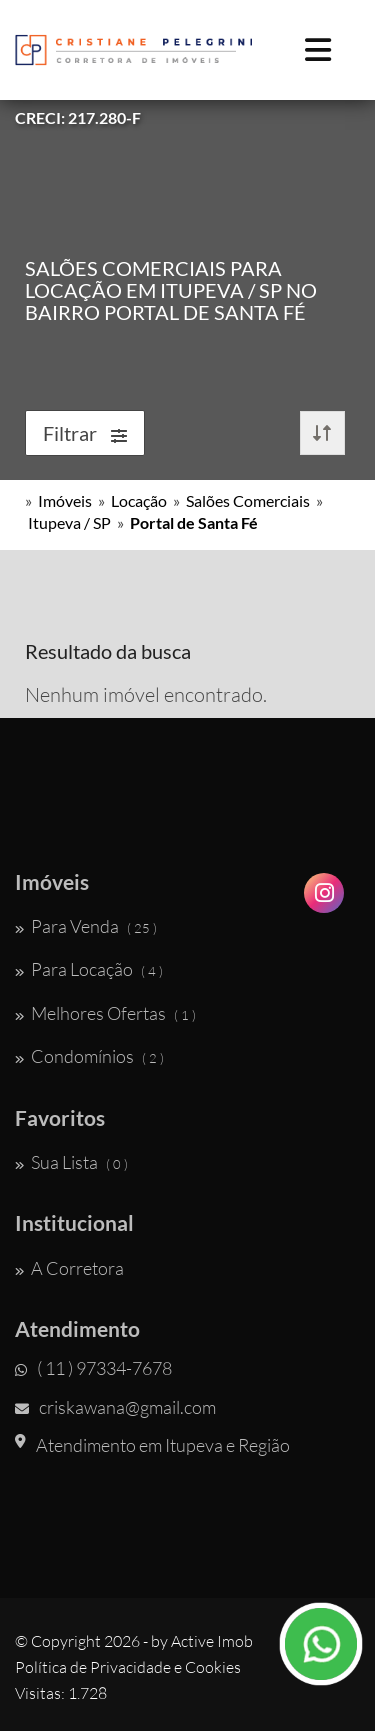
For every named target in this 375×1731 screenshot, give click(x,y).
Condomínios (89, 1056)
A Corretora (69, 1268)
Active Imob (212, 1641)
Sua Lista (71, 1162)
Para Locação (89, 969)
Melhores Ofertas (105, 1013)
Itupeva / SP (69, 522)
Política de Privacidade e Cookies (128, 1667)
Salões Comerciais (248, 500)
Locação (139, 500)
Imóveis (65, 500)
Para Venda (86, 926)
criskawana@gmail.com (115, 1407)
